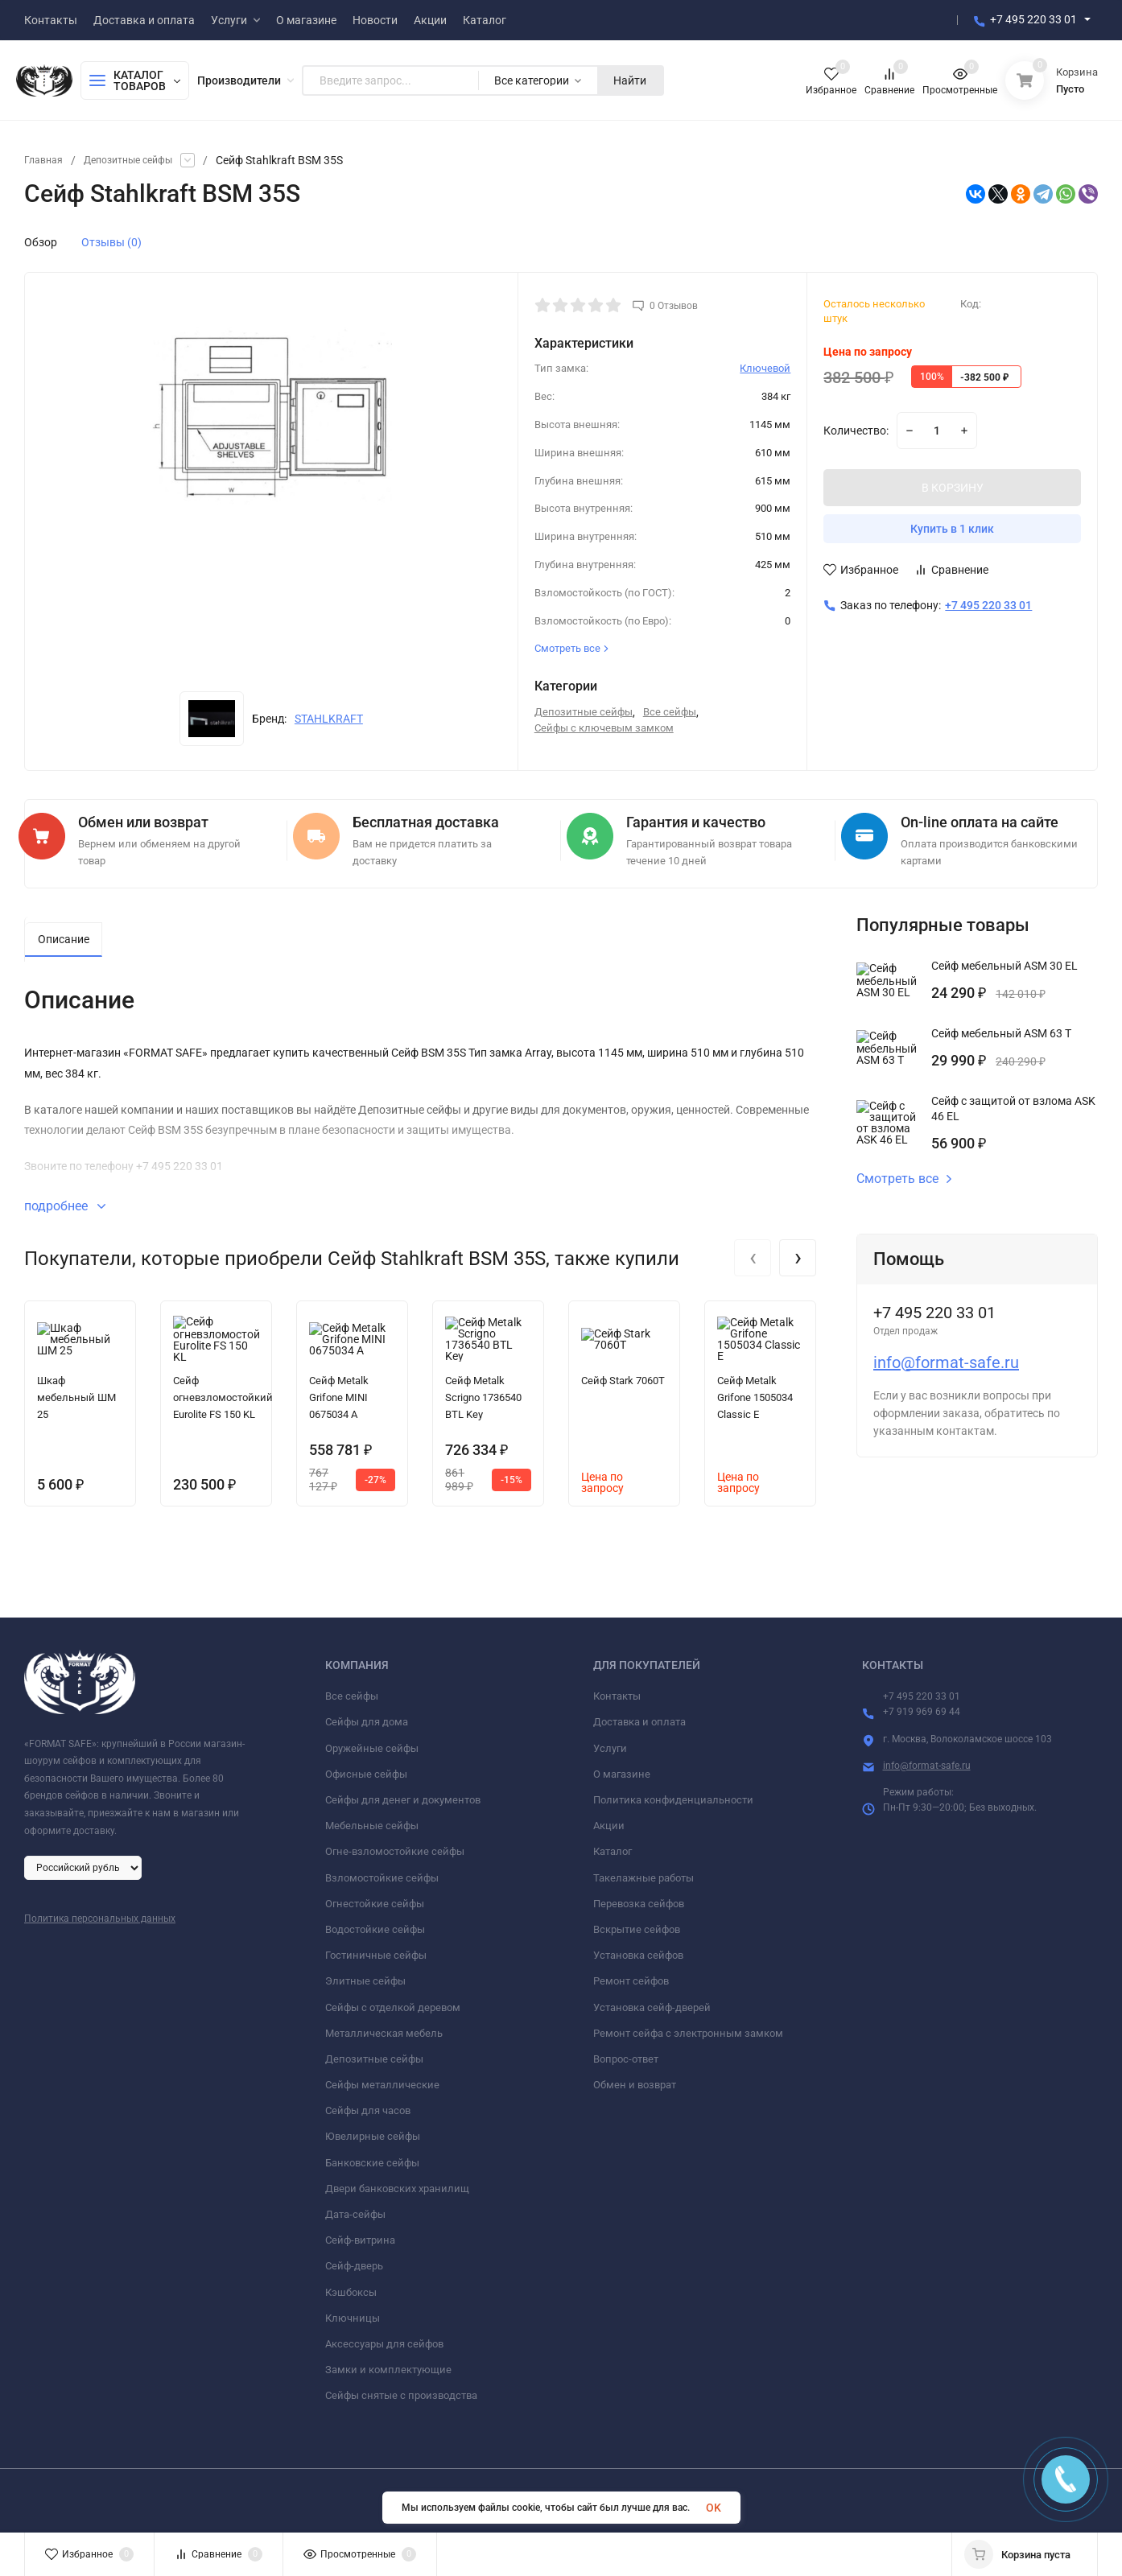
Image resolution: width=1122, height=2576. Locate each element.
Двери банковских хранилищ (397, 2182)
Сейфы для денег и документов (403, 1793)
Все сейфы (669, 712)
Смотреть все (904, 1172)
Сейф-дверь (354, 2259)
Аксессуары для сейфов (384, 2337)
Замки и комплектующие (388, 2363)
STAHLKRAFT (329, 718)
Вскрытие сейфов (636, 1923)
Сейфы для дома (366, 1716)
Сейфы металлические (382, 2078)
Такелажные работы (643, 1871)
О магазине (621, 1768)
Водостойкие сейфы (375, 1923)
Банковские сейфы (372, 2156)
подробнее (64, 1199)
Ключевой (765, 368)
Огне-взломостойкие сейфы (394, 1845)
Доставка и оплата (639, 1716)
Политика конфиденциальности (673, 1793)
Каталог (612, 1845)
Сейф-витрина (360, 2234)
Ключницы (352, 2312)
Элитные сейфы (365, 1974)
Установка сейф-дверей (652, 2001)
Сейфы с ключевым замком (604, 728)
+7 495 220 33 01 (1033, 19)
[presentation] (752, 1251)
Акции (609, 1819)
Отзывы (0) (111, 242)
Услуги (610, 1742)
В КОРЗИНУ (953, 487)
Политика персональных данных (99, 1912)
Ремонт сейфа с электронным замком (688, 2027)
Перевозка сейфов (638, 1897)
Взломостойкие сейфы (382, 1871)
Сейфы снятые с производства (401, 2389)
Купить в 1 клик (952, 528)
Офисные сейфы (366, 1768)
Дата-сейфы (355, 2208)
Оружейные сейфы (372, 1742)
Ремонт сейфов (631, 1974)
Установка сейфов (638, 1949)
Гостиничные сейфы (376, 1949)
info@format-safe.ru (946, 1356)
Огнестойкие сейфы (374, 1897)
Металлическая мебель (384, 2027)
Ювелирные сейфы (372, 2131)
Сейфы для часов (367, 2104)
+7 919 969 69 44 (921, 1706)
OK (713, 2507)
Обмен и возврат (634, 2078)
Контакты (617, 1690)
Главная (46, 160)
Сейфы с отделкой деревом (392, 2001)
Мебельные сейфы (372, 1819)
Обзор (40, 242)
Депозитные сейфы (140, 160)
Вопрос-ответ (625, 2052)
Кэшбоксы (351, 2286)
